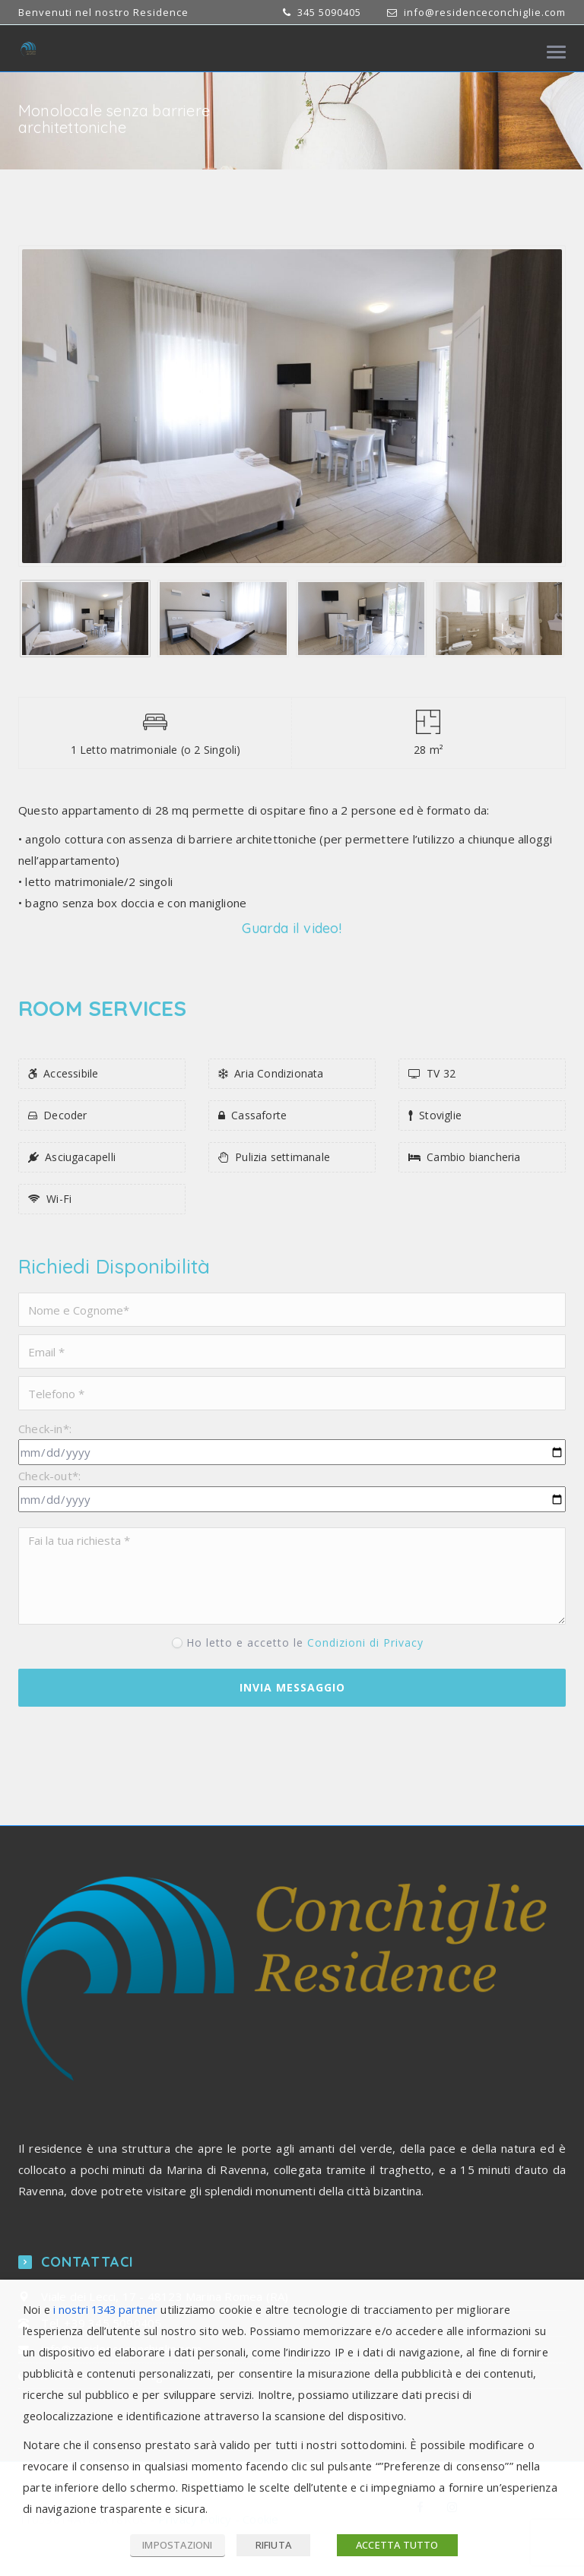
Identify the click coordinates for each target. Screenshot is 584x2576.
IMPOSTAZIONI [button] (177, 2545)
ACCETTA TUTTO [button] (397, 2545)
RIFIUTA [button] (273, 2545)
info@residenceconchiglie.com (485, 12)
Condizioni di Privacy (365, 1642)
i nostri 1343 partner (105, 2309)
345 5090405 (327, 12)
